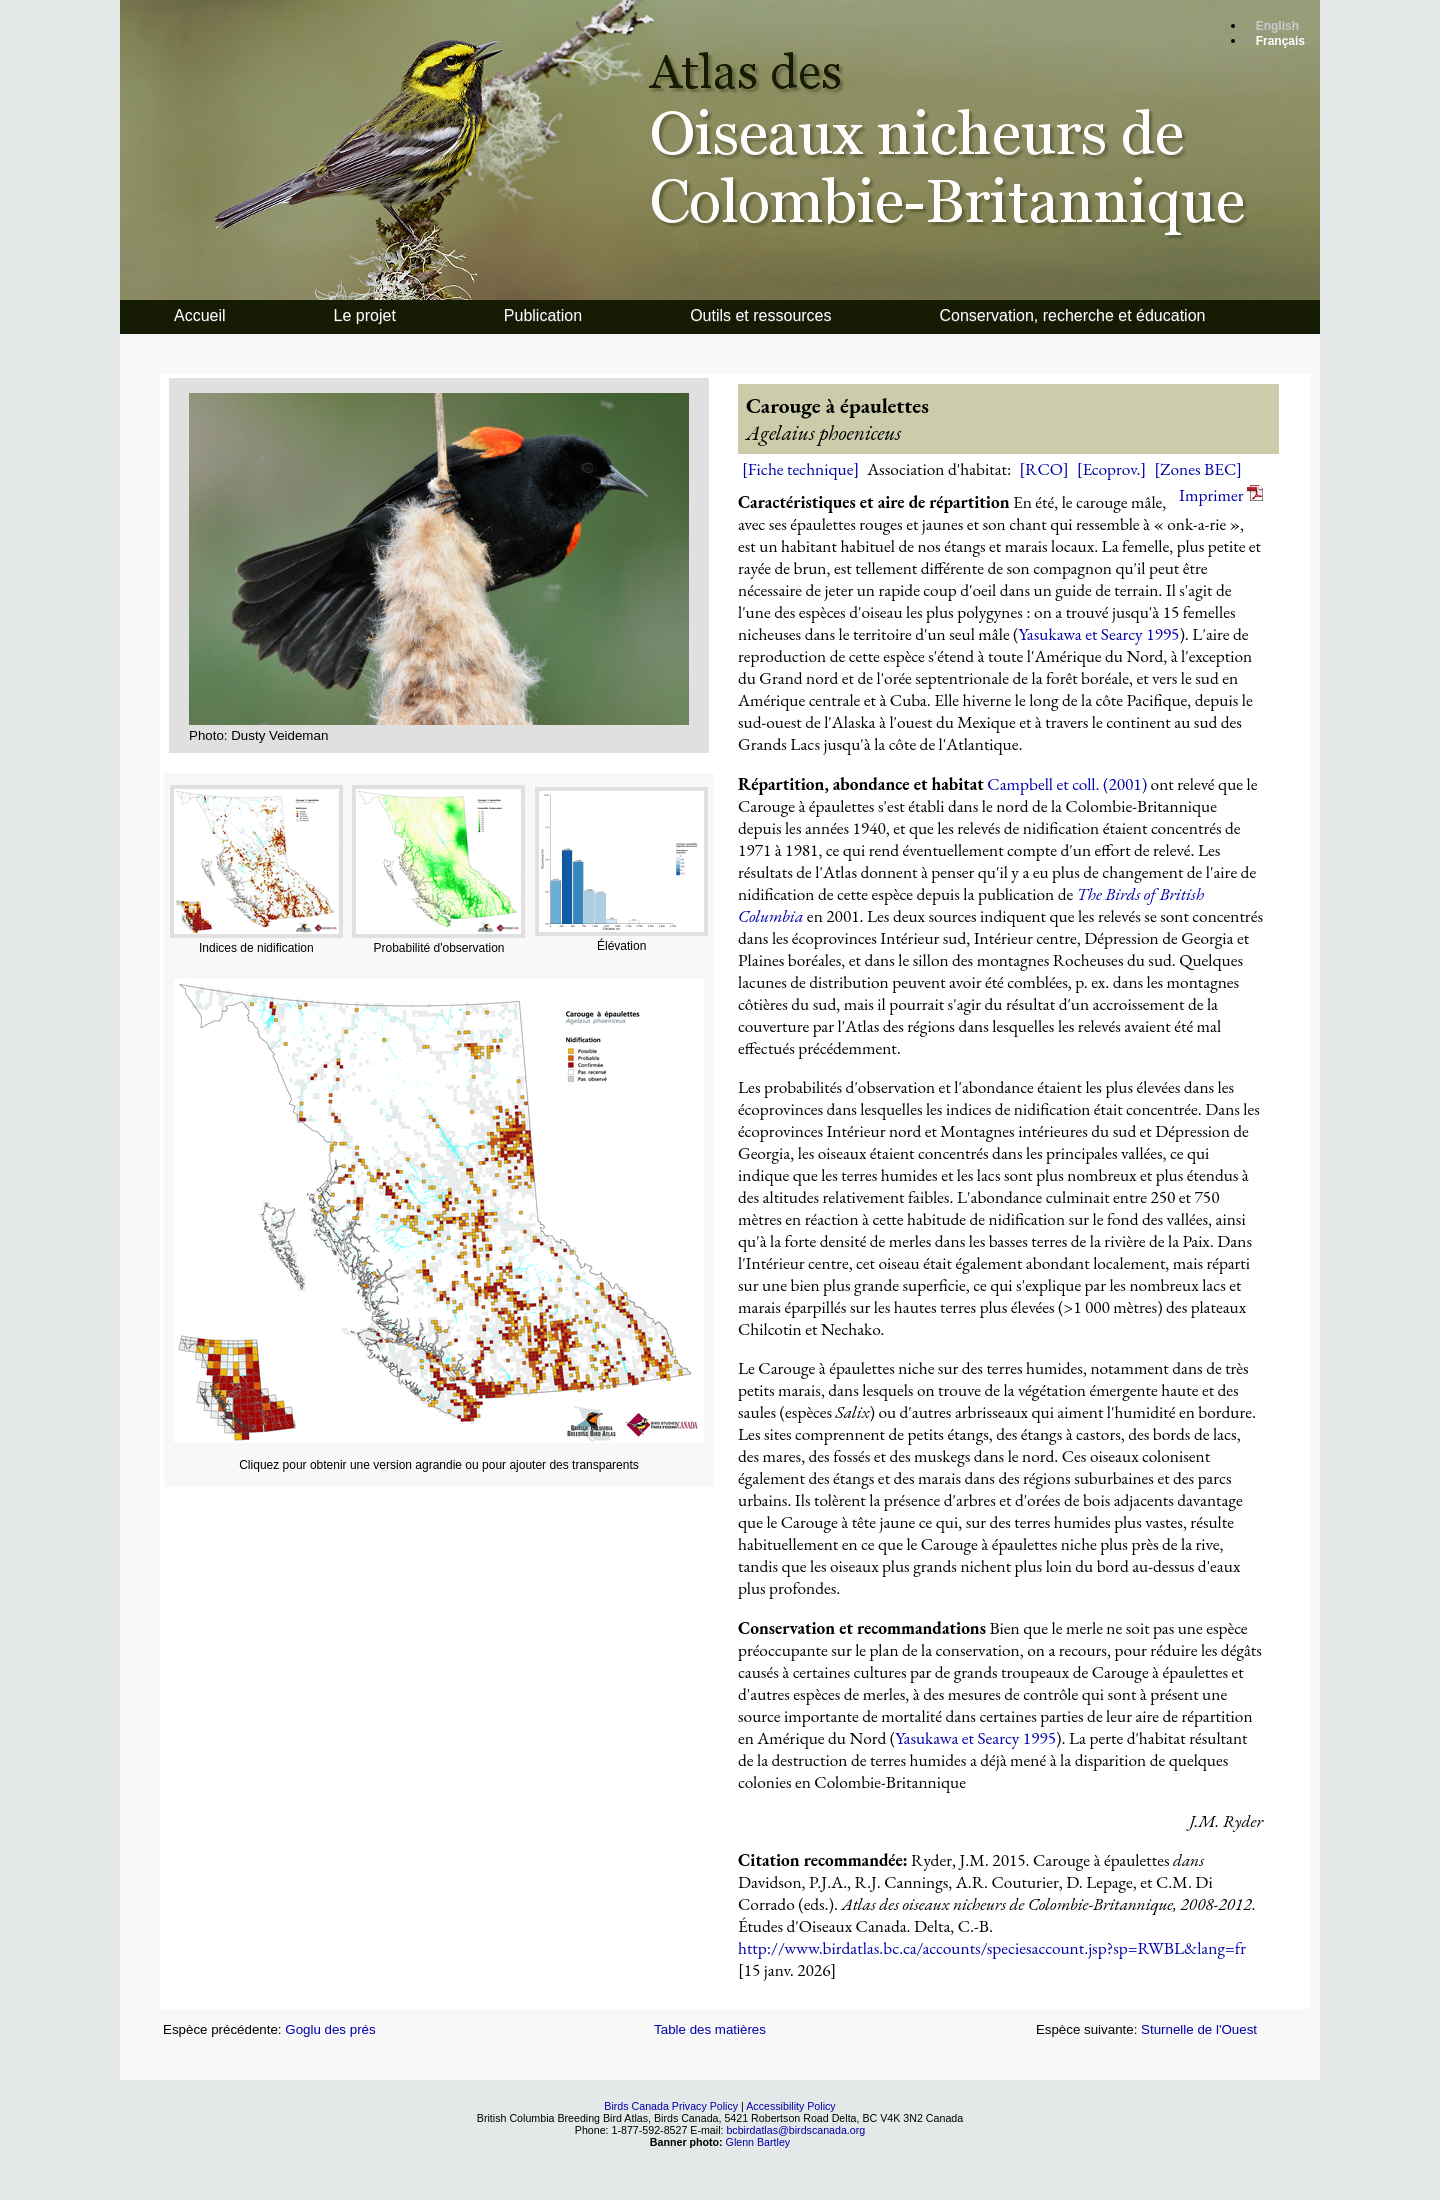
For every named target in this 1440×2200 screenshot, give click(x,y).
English (1277, 26)
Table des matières (710, 2029)
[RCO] (1043, 469)
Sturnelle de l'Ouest (1199, 2029)
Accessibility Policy (790, 2106)
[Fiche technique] (800, 469)
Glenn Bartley (758, 2142)
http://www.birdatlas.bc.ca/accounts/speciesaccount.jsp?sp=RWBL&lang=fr (992, 1948)
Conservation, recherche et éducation (1073, 315)
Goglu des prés (330, 2029)
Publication (543, 315)
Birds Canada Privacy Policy (671, 2106)
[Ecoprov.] (1112, 469)
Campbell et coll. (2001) (1067, 784)
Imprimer (1221, 495)
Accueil (200, 315)
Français (1280, 41)
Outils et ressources (760, 315)
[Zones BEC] (1198, 469)
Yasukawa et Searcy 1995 (1099, 634)
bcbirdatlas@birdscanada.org (795, 2130)
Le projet (365, 315)
